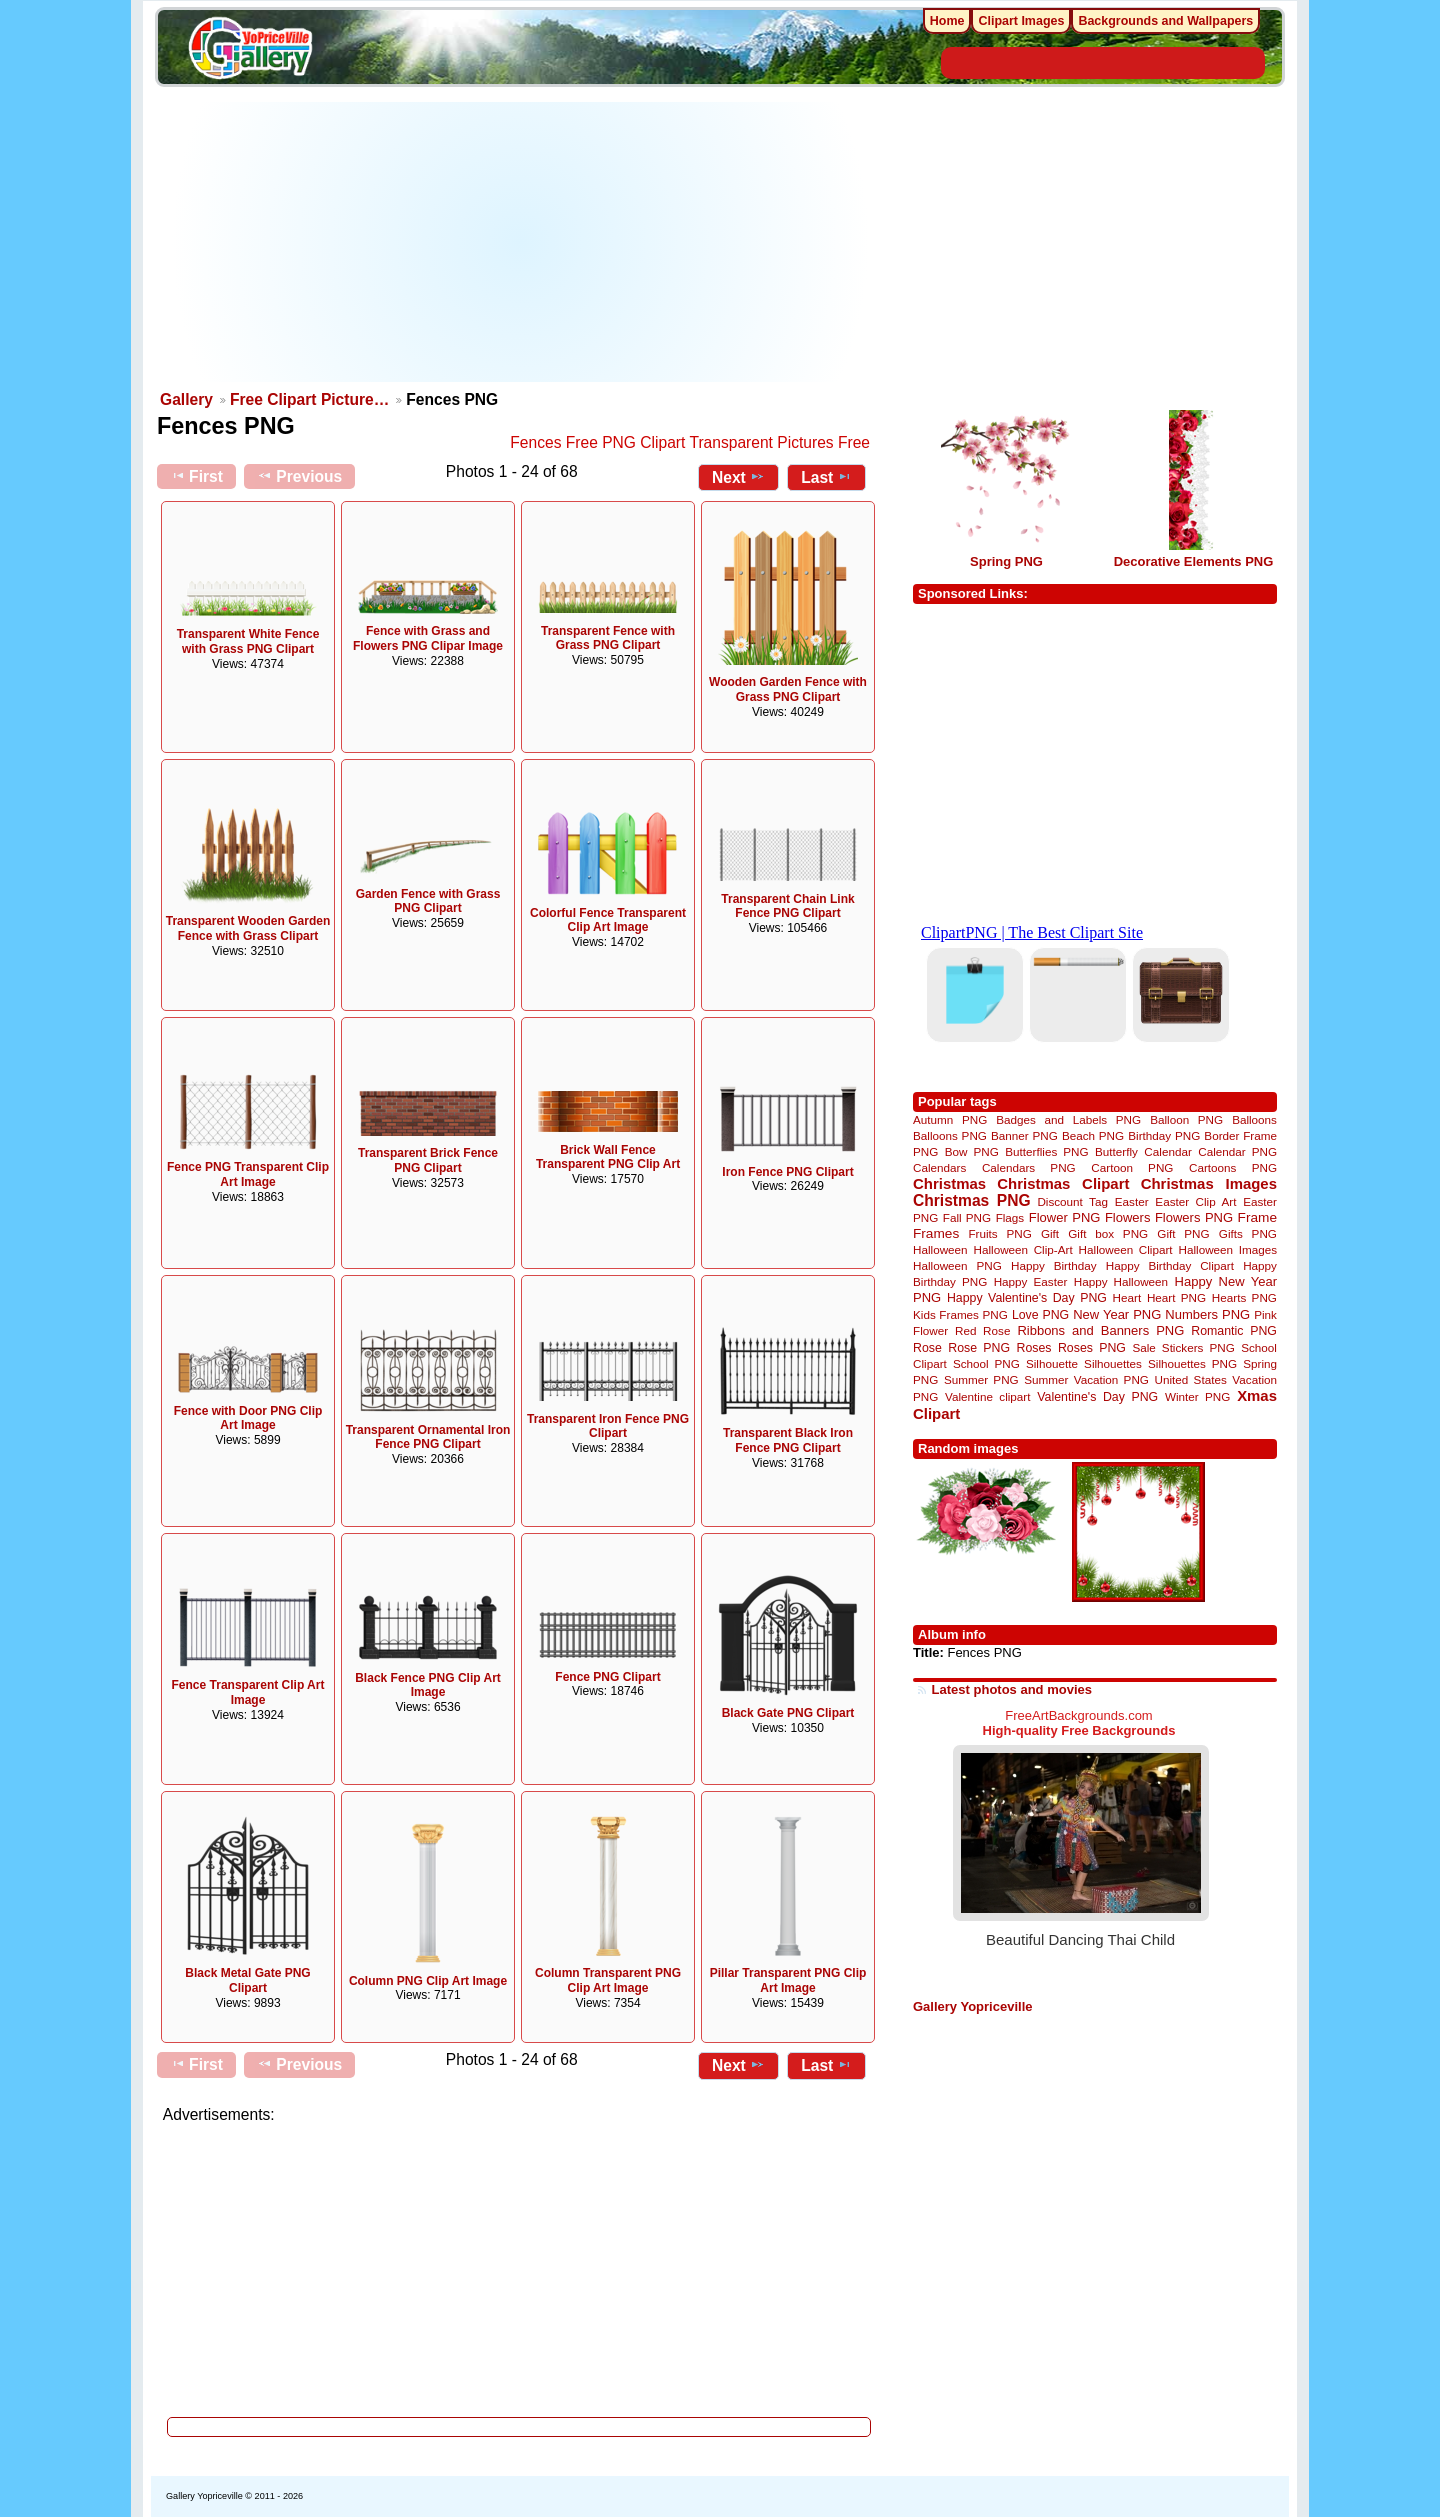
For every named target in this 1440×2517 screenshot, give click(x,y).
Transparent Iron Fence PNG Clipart (608, 1426)
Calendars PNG (1029, 1167)
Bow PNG (972, 1151)
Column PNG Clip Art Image (428, 1981)
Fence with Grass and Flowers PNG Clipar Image (428, 638)
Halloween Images (1228, 1249)
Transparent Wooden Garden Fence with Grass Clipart (248, 928)
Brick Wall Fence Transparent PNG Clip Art (608, 1157)
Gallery (186, 399)
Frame (1257, 1217)
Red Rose (982, 1330)
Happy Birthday (1054, 1265)
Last (826, 477)
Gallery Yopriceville (972, 2006)
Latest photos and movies (1012, 1689)
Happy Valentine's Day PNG (1027, 1298)
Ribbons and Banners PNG (1100, 1330)
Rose (927, 1348)
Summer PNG (981, 1379)
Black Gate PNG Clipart (788, 1713)
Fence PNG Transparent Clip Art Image (248, 1174)
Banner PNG (1024, 1135)
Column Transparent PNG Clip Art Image (608, 1980)
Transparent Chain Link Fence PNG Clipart (787, 906)
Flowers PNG (1194, 1217)
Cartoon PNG (1132, 1167)
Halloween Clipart (1126, 1249)
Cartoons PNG (1233, 1167)
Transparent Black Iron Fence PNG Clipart (788, 1440)
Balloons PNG (950, 1135)
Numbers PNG (1207, 1314)
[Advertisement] (520, 242)
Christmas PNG (972, 1200)
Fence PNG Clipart (607, 1677)
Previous (299, 476)
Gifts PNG (1248, 1233)
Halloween (940, 1249)
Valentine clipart (987, 1396)
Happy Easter (1031, 1281)
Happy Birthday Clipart (1170, 1265)
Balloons (1254, 1119)
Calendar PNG (1237, 1151)
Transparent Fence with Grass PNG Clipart (608, 638)
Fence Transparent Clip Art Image (248, 1692)
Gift (1050, 1233)
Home (947, 21)
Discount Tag (1072, 1201)
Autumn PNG (950, 1119)
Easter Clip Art (1195, 1201)
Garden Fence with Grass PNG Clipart (428, 901)
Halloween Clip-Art (1023, 1249)
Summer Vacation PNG (1086, 1379)
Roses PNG (1092, 1348)
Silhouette (1052, 1363)
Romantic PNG (1234, 1331)
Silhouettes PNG (1192, 1363)
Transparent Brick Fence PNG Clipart (428, 1160)
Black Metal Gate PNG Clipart (247, 1980)
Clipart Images (1021, 21)
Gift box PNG (1108, 1233)
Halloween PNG (957, 1265)
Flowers (1128, 1217)
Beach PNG (1093, 1135)
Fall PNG (967, 1217)
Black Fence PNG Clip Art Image (428, 1685)
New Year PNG (1117, 1314)
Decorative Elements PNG (1194, 561)
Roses (1034, 1348)
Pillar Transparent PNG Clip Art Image (788, 1980)
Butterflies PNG (1046, 1151)
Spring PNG (1006, 561)
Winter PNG (1197, 1396)
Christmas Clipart (1063, 1183)
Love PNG (1040, 1315)
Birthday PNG (1164, 1135)
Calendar (1167, 1151)
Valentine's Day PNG (1097, 1397)
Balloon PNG (1186, 1119)
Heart (1127, 1297)
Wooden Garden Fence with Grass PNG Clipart (788, 689)
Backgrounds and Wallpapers (1165, 21)
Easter (1132, 1201)
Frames (936, 1233)
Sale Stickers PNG (1183, 1347)
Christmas (949, 1183)
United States (1191, 1379)
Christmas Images (1209, 1183)
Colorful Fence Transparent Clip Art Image (608, 920)
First (196, 476)
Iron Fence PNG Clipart (787, 1172)
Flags (1010, 1217)
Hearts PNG (1244, 1297)
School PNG (986, 1363)
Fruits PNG (999, 1233)
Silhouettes (1113, 1363)
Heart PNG (1176, 1297)
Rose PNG (979, 1348)
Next (738, 477)
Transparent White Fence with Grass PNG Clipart (248, 641)
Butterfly (1116, 1151)
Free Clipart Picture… (309, 399)
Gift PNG (1183, 1233)
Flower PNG (1065, 1217)
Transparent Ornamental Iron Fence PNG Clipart (428, 1437)
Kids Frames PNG (960, 1314)
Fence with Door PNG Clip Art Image (248, 1418)
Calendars (939, 1167)
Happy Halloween (1121, 1281)
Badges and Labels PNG (1068, 1119)
